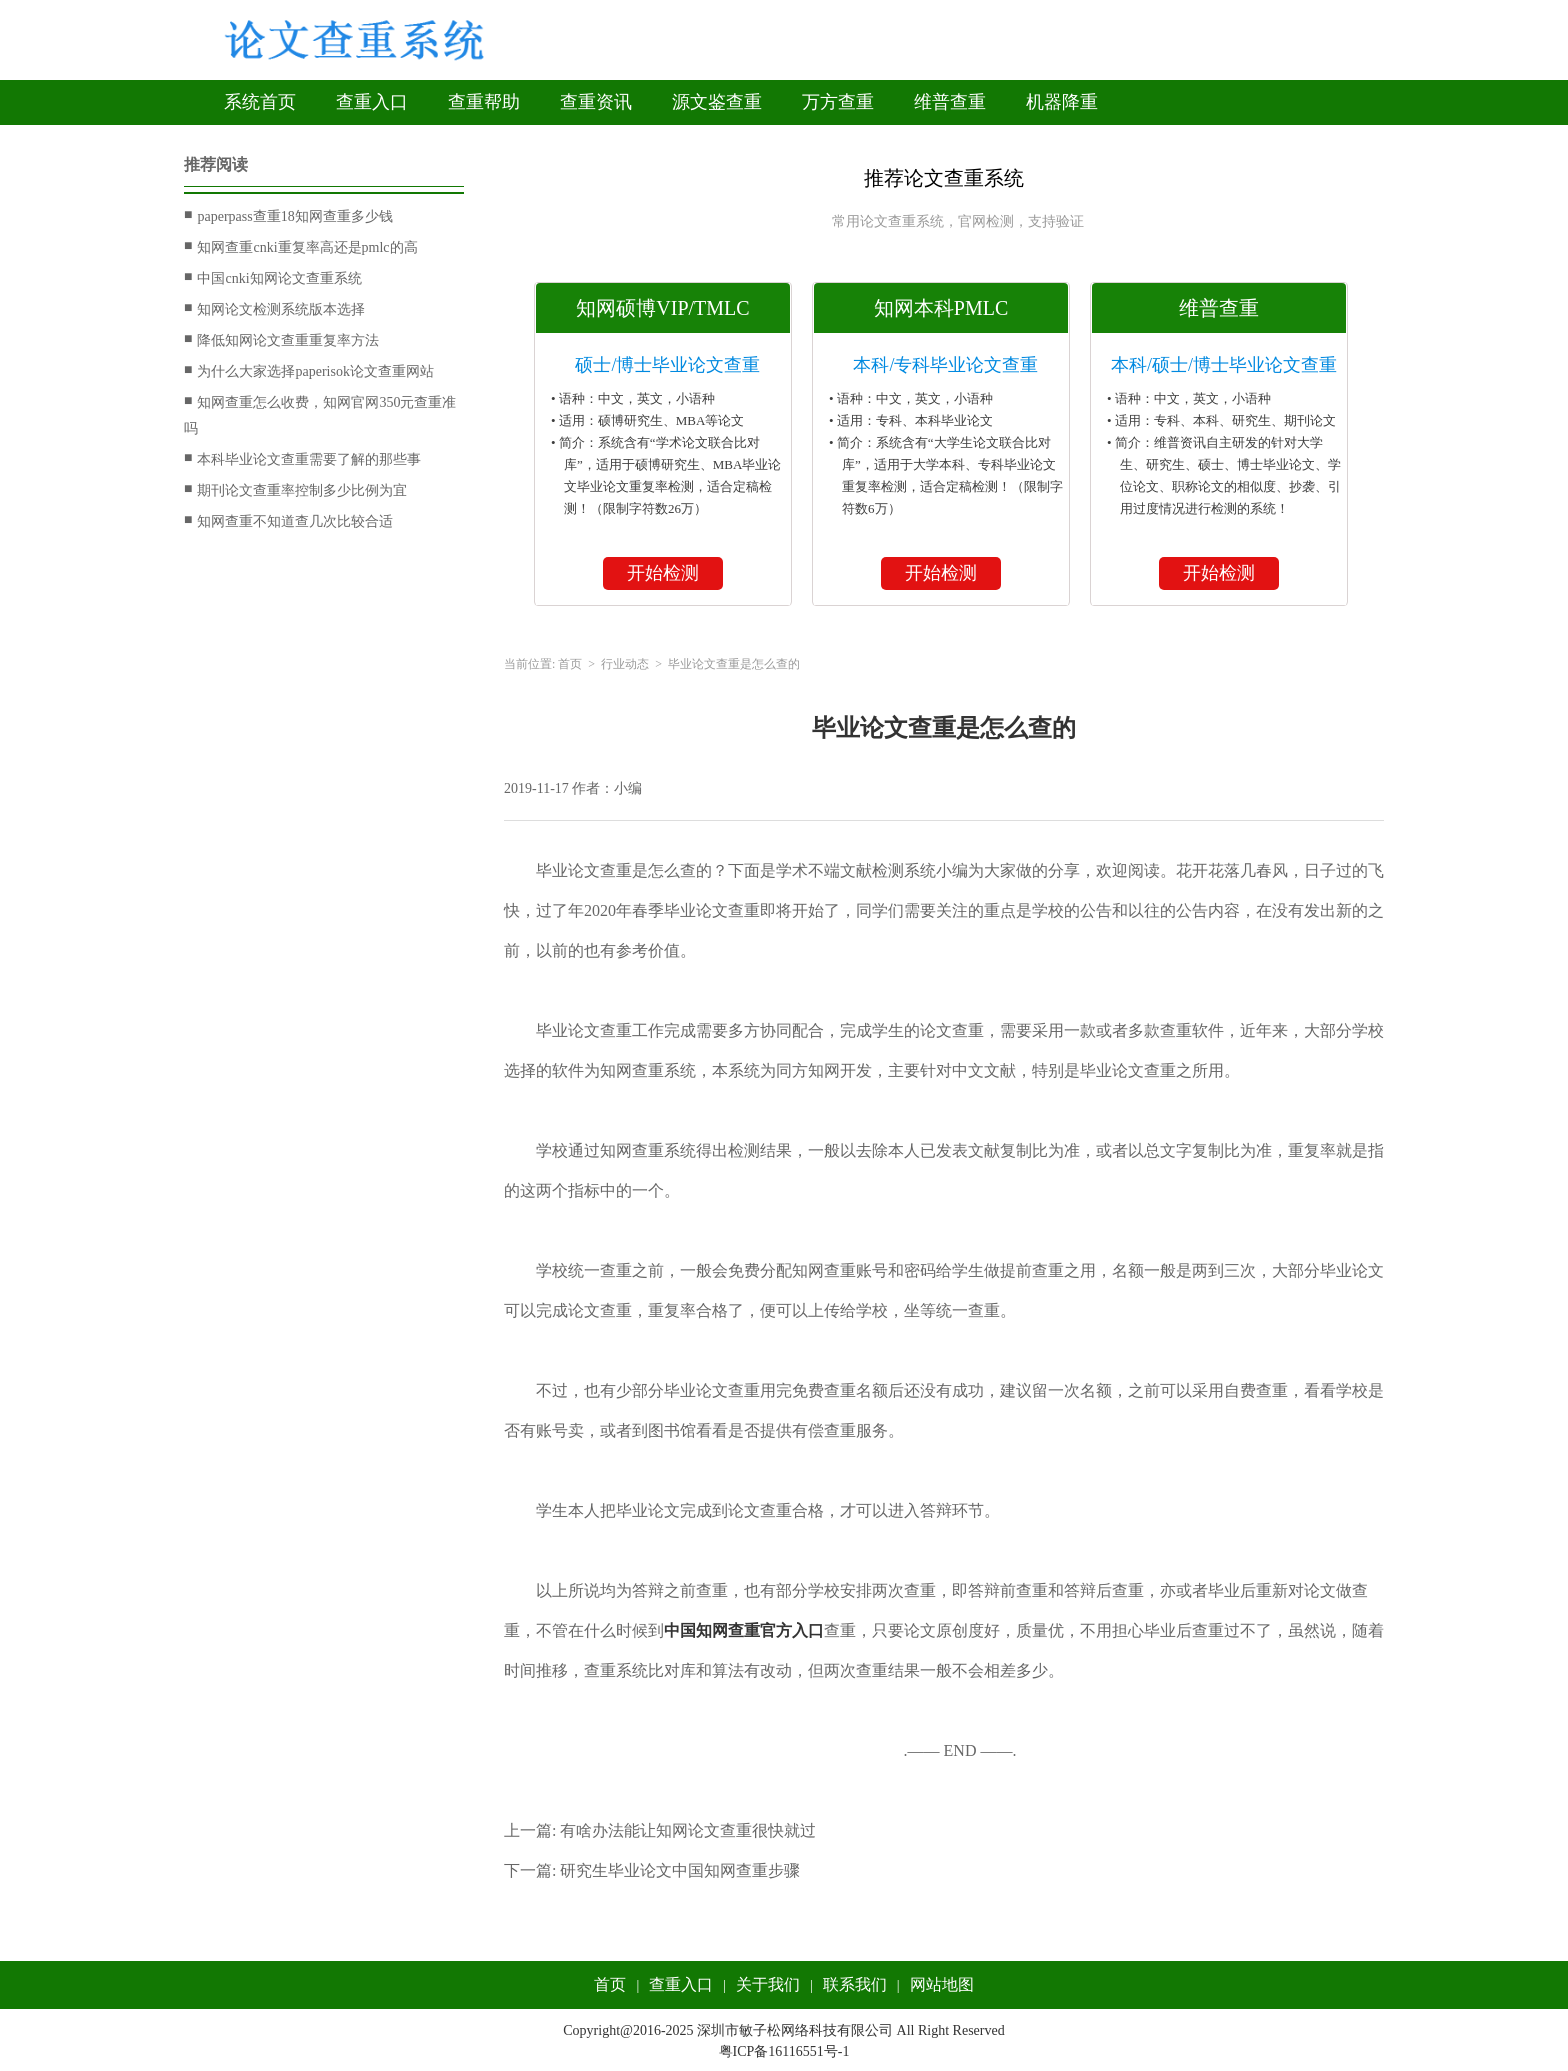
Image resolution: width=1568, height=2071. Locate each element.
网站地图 (942, 1984)
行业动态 (625, 664)
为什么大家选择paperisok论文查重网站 (309, 371)
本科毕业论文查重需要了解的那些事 (302, 459)
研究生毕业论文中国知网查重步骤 (680, 1870)
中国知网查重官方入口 (744, 1630)
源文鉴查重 (717, 102)
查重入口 (372, 102)
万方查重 (838, 102)
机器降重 (1062, 102)
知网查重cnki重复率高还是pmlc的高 (301, 247)
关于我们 (768, 1984)
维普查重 (950, 102)
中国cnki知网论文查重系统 (273, 278)
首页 (570, 664)
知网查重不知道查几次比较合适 (288, 521)
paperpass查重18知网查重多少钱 (288, 216)
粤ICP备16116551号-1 (784, 2051)
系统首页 (260, 102)
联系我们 (855, 1984)
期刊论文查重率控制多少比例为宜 (295, 490)
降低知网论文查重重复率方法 (281, 340)
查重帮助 (484, 102)
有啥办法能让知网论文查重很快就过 (688, 1830)
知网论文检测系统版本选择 (274, 309)
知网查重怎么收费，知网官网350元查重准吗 (320, 413)
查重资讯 (596, 102)
